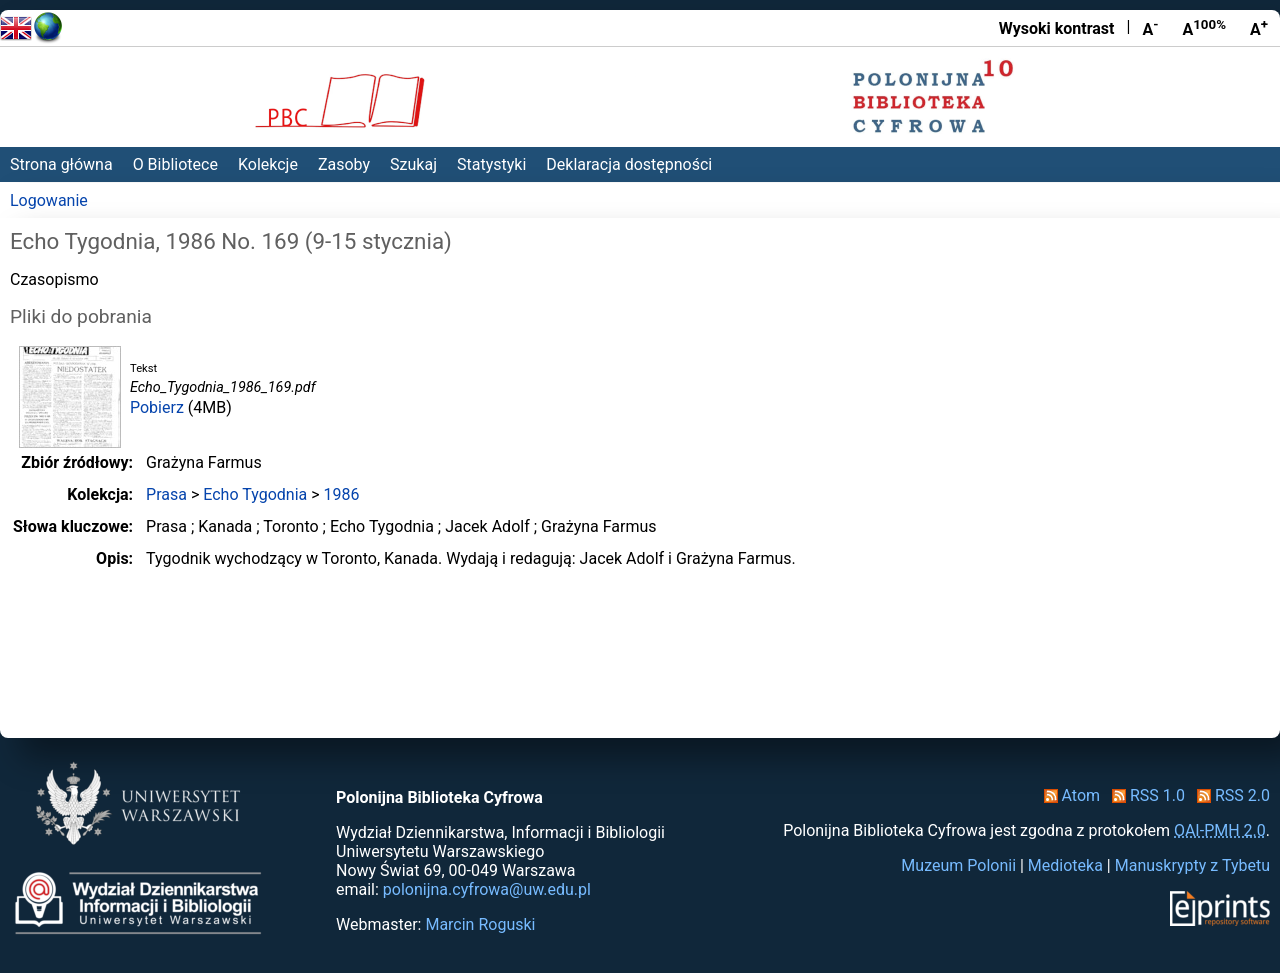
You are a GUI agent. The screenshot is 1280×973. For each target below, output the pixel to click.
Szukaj (413, 164)
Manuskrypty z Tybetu (1192, 865)
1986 (342, 494)
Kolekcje (268, 164)
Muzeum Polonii (958, 865)
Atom (1068, 795)
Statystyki (491, 164)
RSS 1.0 (1144, 795)
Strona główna (61, 164)
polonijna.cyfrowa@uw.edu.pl (487, 889)
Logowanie (49, 200)
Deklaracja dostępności (629, 164)
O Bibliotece (175, 164)
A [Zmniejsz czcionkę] (1150, 28)
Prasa (166, 494)
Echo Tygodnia (255, 494)
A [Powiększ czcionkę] (1259, 28)
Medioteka (1065, 865)
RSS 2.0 (1229, 795)
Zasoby (344, 164)
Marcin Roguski (480, 924)
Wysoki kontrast (1057, 28)
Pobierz (157, 407)
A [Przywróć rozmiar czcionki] (1204, 28)
